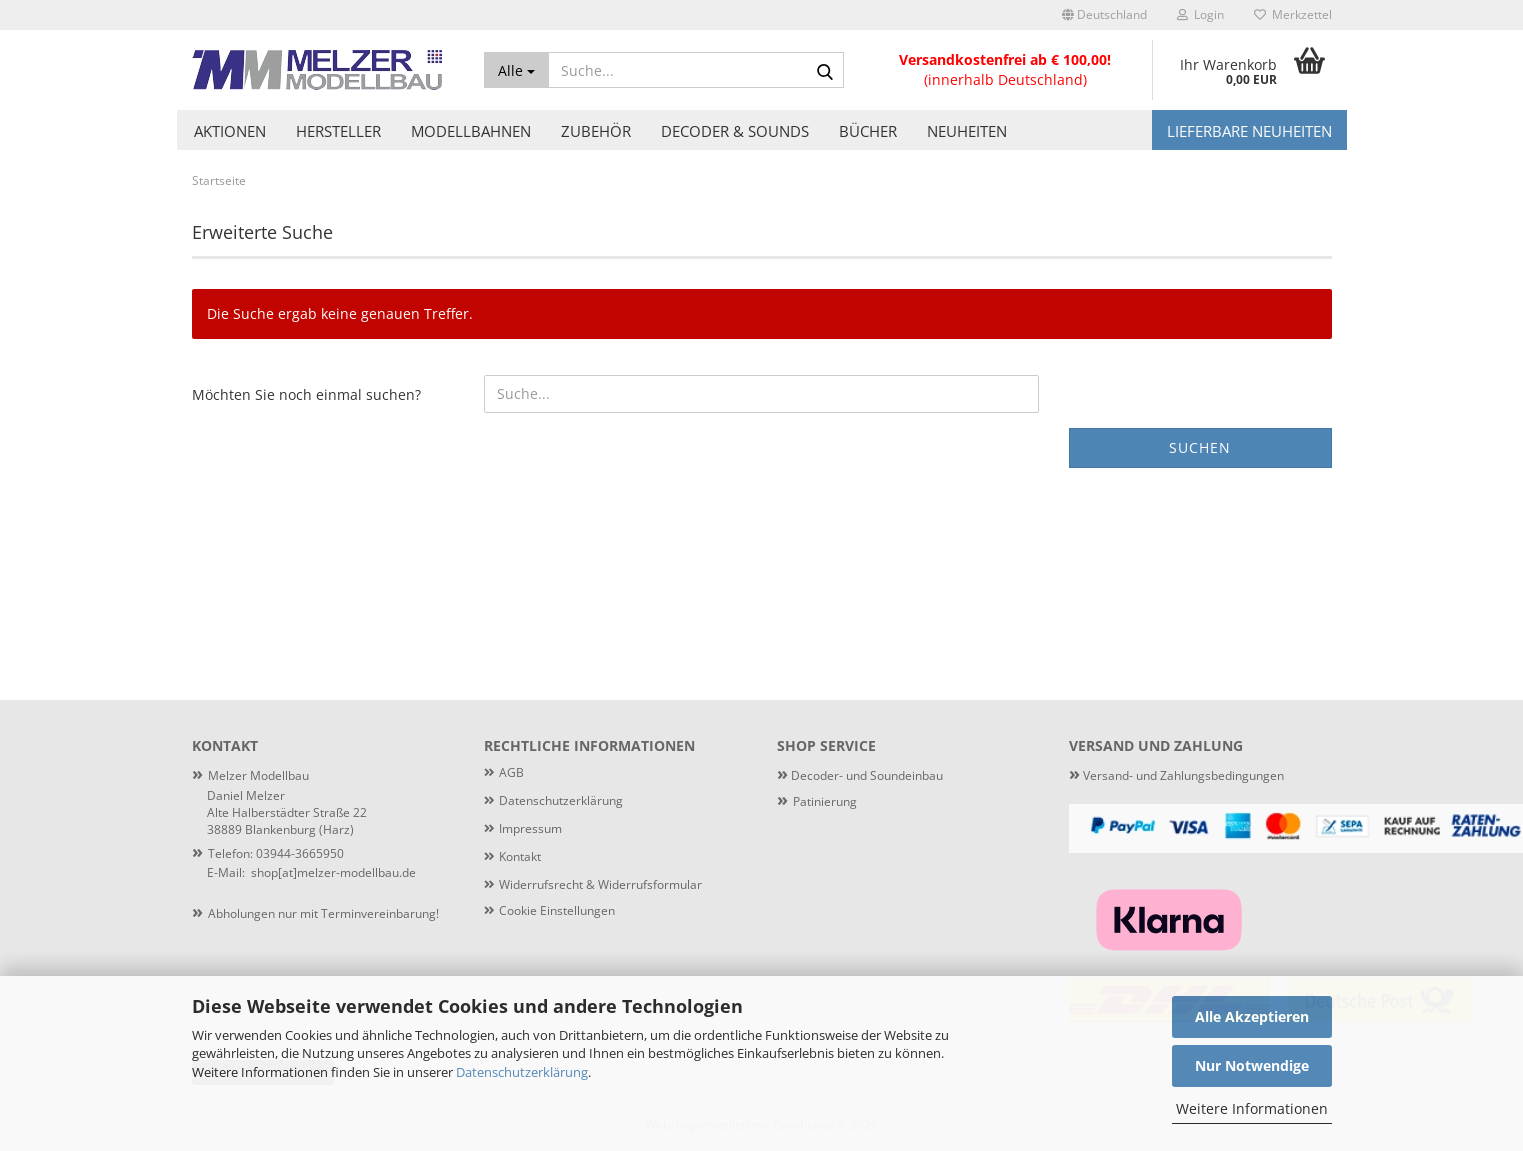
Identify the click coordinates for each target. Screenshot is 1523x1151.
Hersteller (338, 131)
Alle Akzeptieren (1252, 1016)
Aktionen (230, 131)
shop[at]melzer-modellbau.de (333, 872)
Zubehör (596, 131)
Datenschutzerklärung (522, 1072)
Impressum (530, 828)
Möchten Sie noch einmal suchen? (306, 394)
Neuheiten (967, 131)
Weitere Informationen (1252, 1108)
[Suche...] (516, 70)
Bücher (868, 131)
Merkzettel (1293, 14)
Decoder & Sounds (735, 131)
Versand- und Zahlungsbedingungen (1176, 775)
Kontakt (520, 856)
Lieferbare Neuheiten (1249, 131)
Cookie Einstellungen (557, 910)
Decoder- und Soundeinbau (865, 775)
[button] (1104, 15)
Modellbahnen (471, 131)
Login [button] (1200, 14)
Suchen (1200, 447)
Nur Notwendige (1252, 1065)
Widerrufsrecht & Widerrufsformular (600, 884)
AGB (511, 772)
